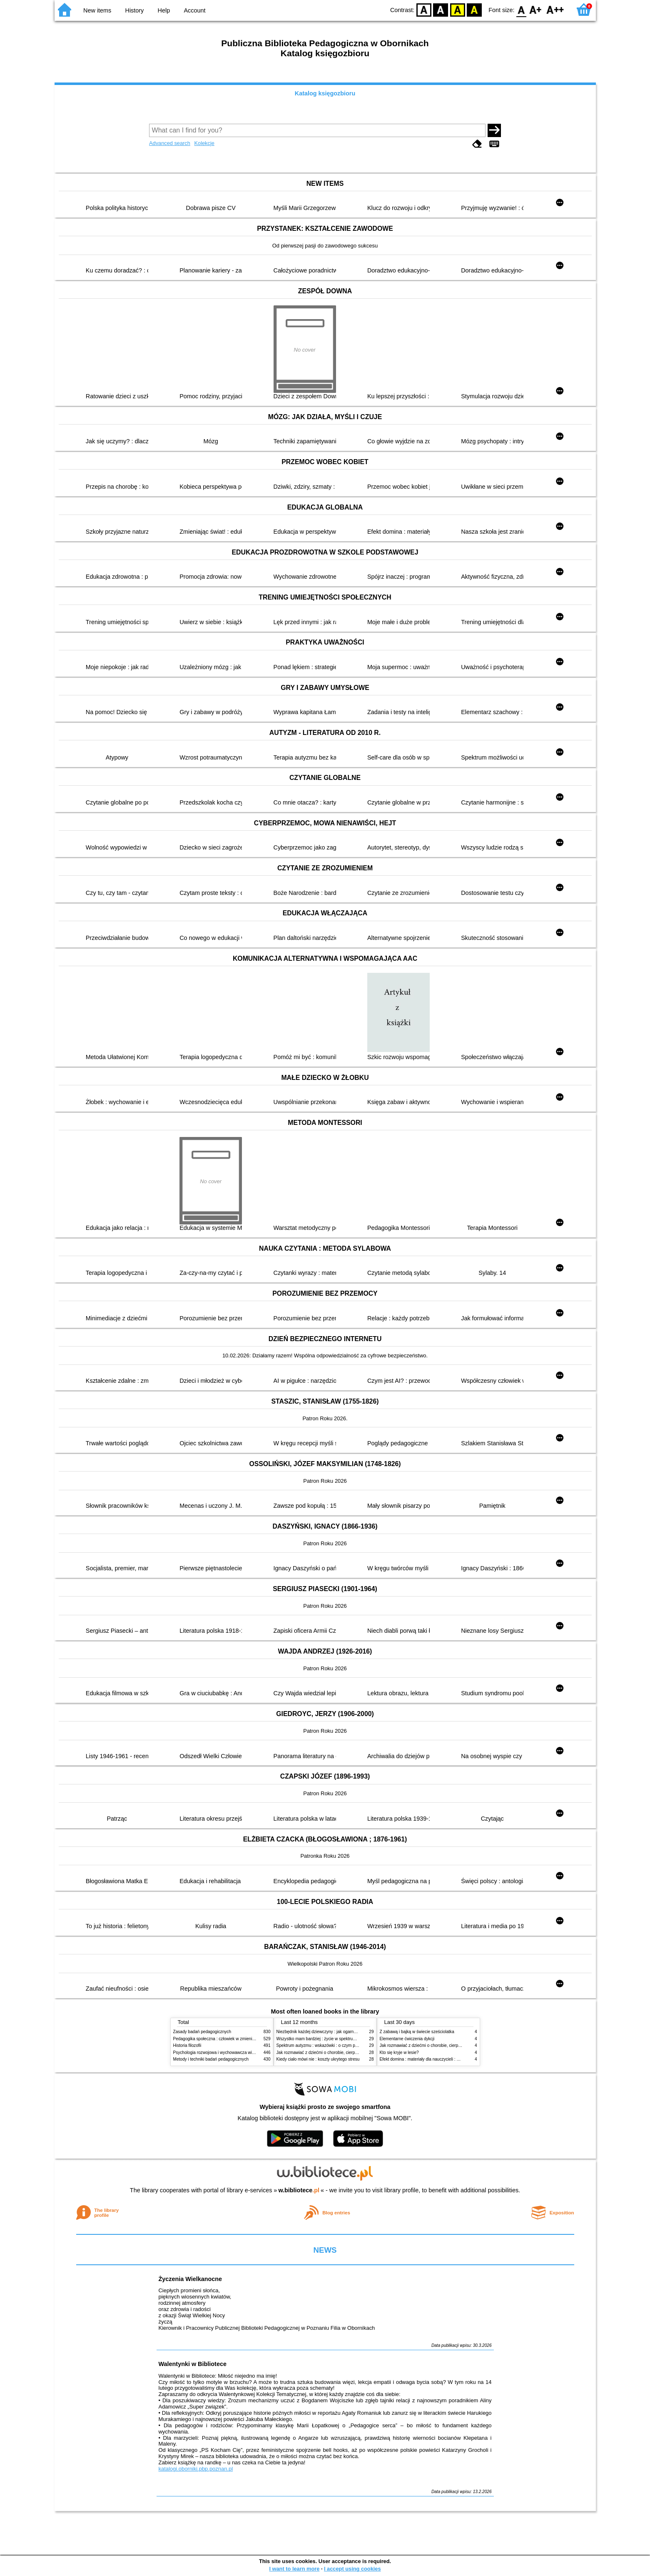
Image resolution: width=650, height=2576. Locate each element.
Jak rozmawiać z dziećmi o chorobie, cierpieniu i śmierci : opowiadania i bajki (347, 2052)
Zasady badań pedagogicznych (202, 2031)
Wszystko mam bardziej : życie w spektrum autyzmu (325, 2038)
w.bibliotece (298, 2190)
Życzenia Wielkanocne (190, 2279)
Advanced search (169, 143)
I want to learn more (294, 2569)
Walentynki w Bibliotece (193, 2364)
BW (440, 9)
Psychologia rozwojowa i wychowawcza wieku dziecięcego (227, 2052)
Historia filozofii (187, 2045)
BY (474, 9)
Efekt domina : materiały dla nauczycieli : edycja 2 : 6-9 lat (434, 2059)
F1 (536, 9)
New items (97, 10)
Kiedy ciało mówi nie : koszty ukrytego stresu (318, 2059)
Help (164, 10)
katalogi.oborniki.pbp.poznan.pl (196, 2469)
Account (194, 10)
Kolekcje (204, 143)
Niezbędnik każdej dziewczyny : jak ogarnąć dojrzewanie (329, 2031)
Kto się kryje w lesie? (399, 2052)
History (134, 10)
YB (457, 9)
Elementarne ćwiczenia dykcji (407, 2038)
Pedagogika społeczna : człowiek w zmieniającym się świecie (230, 2038)
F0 (521, 9)
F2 (555, 9)
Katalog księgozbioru (325, 93)
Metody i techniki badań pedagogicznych (211, 2059)
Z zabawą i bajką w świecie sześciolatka (417, 2031)
